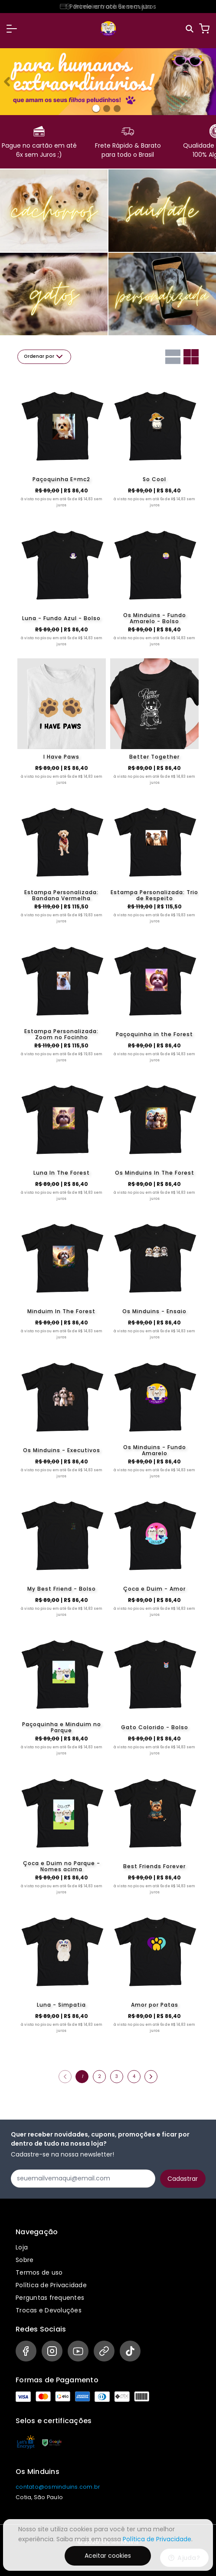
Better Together (154, 756)
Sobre (24, 2260)
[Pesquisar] (190, 28)
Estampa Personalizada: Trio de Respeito (154, 895)
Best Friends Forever (154, 1866)
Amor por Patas (154, 2004)
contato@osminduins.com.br (58, 2486)
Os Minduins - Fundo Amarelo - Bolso (154, 618)
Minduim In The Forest (61, 1311)
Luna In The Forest (61, 1172)
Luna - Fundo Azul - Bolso (61, 618)
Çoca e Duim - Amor (154, 1588)
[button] (12, 28)
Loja (22, 2247)
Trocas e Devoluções (49, 2310)
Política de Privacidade (51, 2285)
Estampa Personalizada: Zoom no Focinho (61, 1034)
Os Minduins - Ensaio (154, 1311)
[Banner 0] (96, 108)
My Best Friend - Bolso (61, 1588)
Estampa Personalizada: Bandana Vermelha (61, 895)
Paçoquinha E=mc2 (61, 479)
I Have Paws (61, 756)
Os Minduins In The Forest (154, 1172)
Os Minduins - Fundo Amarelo (154, 1450)
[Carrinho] (204, 28)
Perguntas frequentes (50, 2297)
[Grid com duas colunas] (191, 356)
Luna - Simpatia (61, 2004)
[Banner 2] (117, 108)
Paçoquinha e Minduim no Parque (61, 1727)
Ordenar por (44, 356)
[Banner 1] (106, 108)
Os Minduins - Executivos (61, 1450)
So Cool (154, 479)
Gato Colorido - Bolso (154, 1727)
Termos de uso (39, 2272)
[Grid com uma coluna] (172, 356)
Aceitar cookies (108, 2555)
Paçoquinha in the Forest (154, 1034)
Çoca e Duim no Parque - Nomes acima (61, 1866)
